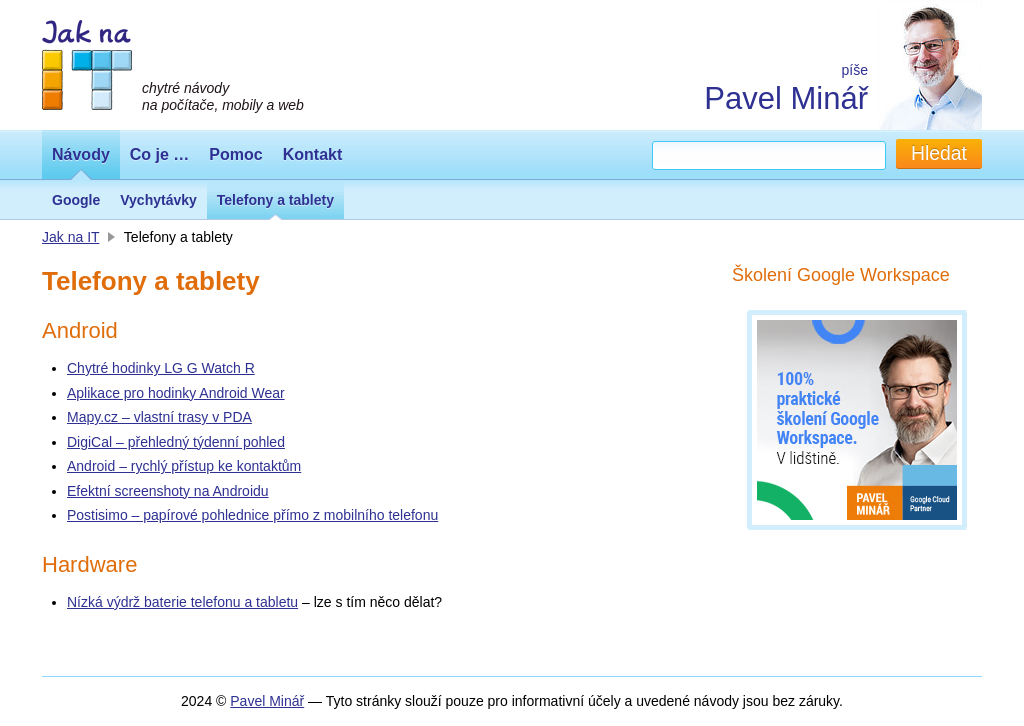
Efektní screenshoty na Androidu (168, 491)
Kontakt (313, 154)
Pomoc (235, 154)
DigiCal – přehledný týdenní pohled (176, 442)
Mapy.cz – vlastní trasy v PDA (159, 417)
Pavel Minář (786, 98)
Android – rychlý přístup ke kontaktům (184, 466)
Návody (81, 154)
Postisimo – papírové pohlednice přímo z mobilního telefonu (252, 515)
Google (76, 200)
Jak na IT (70, 237)
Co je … (160, 154)
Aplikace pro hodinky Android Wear (176, 393)
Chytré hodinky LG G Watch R (161, 368)
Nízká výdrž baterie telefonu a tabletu (182, 602)
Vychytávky (158, 200)
